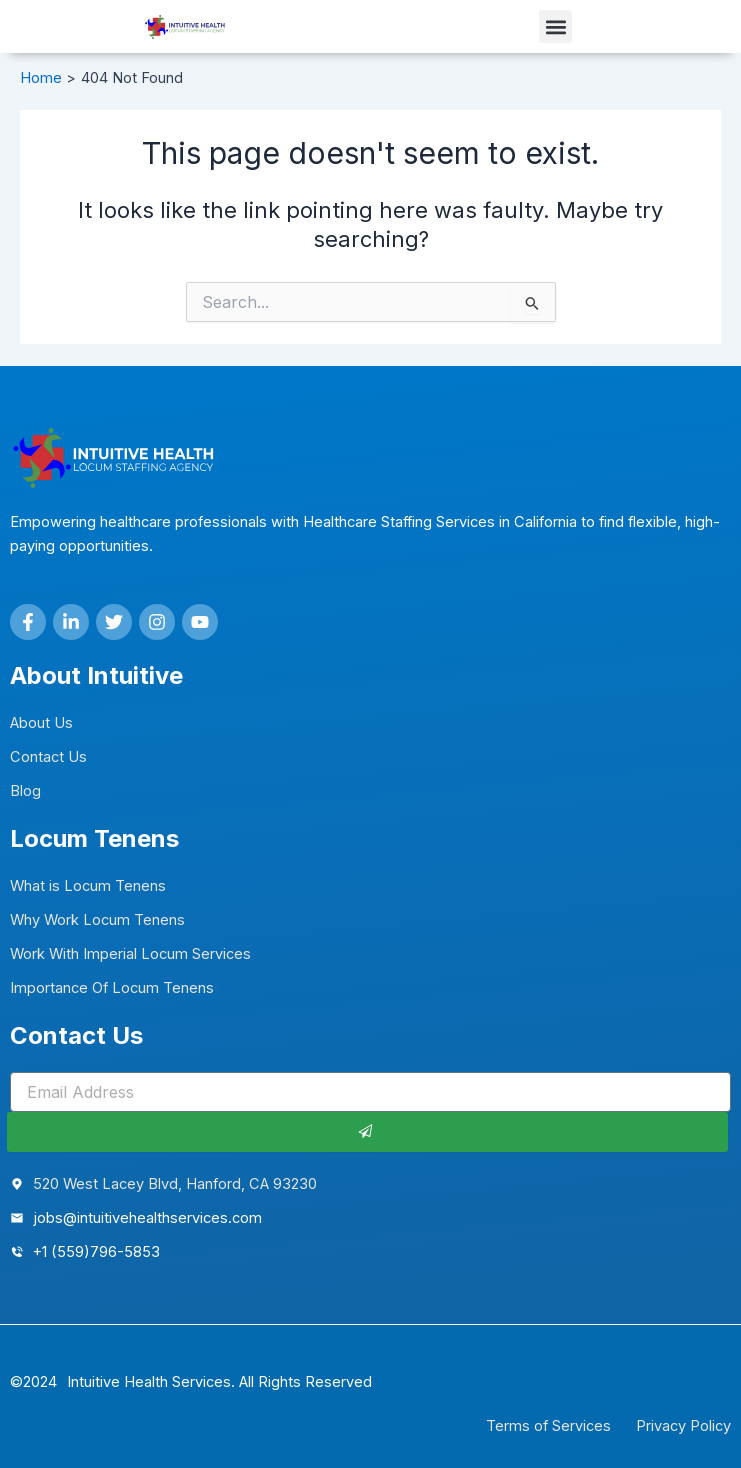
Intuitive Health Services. (151, 1382)
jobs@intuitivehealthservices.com (147, 1218)
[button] (555, 26)
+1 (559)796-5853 (96, 1252)
